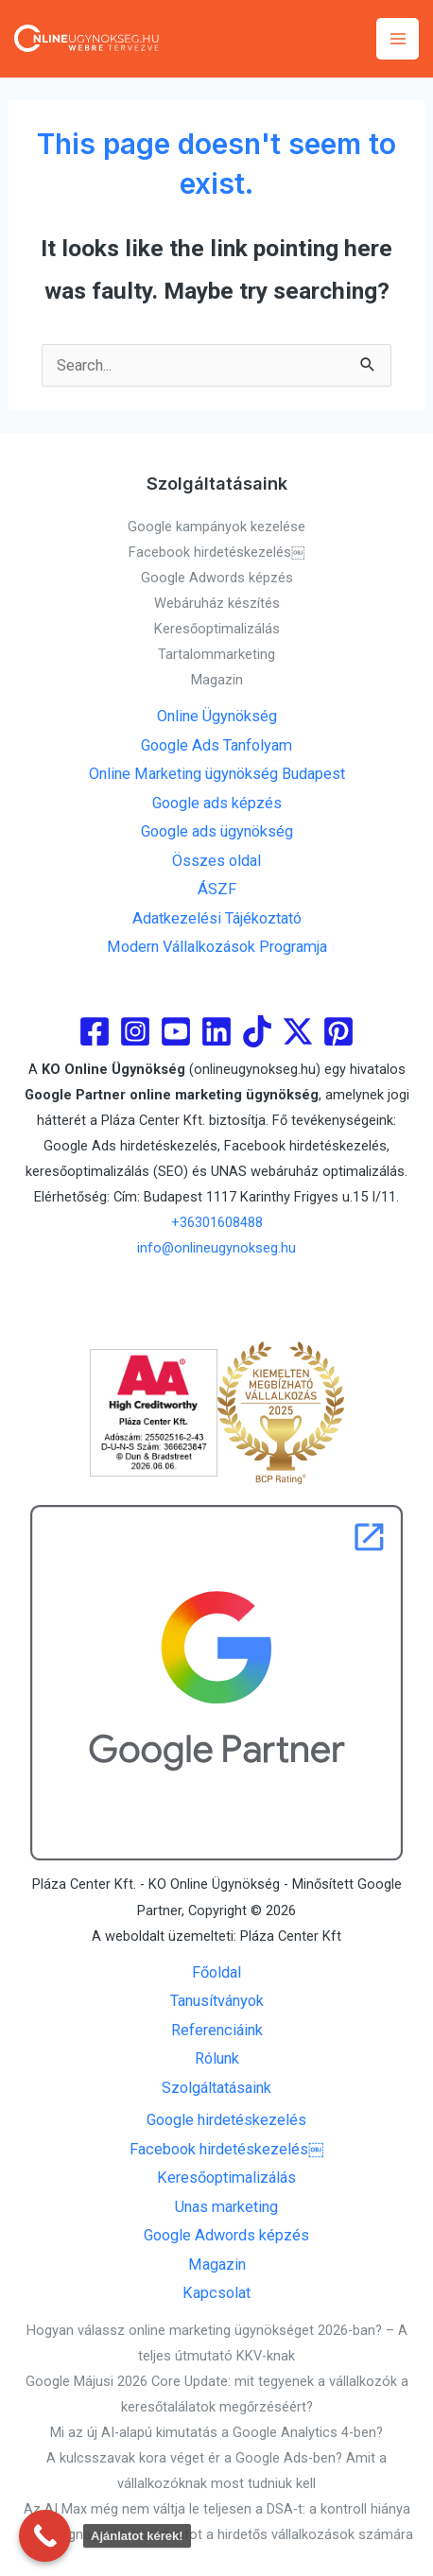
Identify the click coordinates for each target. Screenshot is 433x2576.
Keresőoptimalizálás (217, 628)
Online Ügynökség (217, 716)
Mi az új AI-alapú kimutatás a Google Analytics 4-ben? (216, 2432)
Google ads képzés (217, 803)
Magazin (217, 679)
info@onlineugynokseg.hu (216, 1247)
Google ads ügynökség (217, 831)
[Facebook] (94, 1031)
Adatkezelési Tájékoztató (217, 918)
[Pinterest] (338, 1031)
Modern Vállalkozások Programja (217, 947)
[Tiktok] (257, 1031)
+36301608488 (217, 1222)
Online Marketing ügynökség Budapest (217, 774)
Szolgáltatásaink (216, 2088)
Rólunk (217, 2058)
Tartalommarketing (216, 654)
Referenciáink (217, 2030)
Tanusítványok (217, 2001)
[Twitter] (298, 1031)
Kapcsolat (216, 2293)
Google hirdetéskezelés (226, 2120)
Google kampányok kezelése (216, 526)
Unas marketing (226, 2207)
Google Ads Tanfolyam (216, 745)
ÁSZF (217, 889)
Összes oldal (216, 861)
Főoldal (216, 1972)
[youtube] (176, 1031)
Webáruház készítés (217, 603)
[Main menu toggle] (397, 39)
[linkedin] (216, 1031)
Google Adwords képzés (217, 577)
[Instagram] (135, 1031)
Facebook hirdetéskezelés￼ (217, 552)
